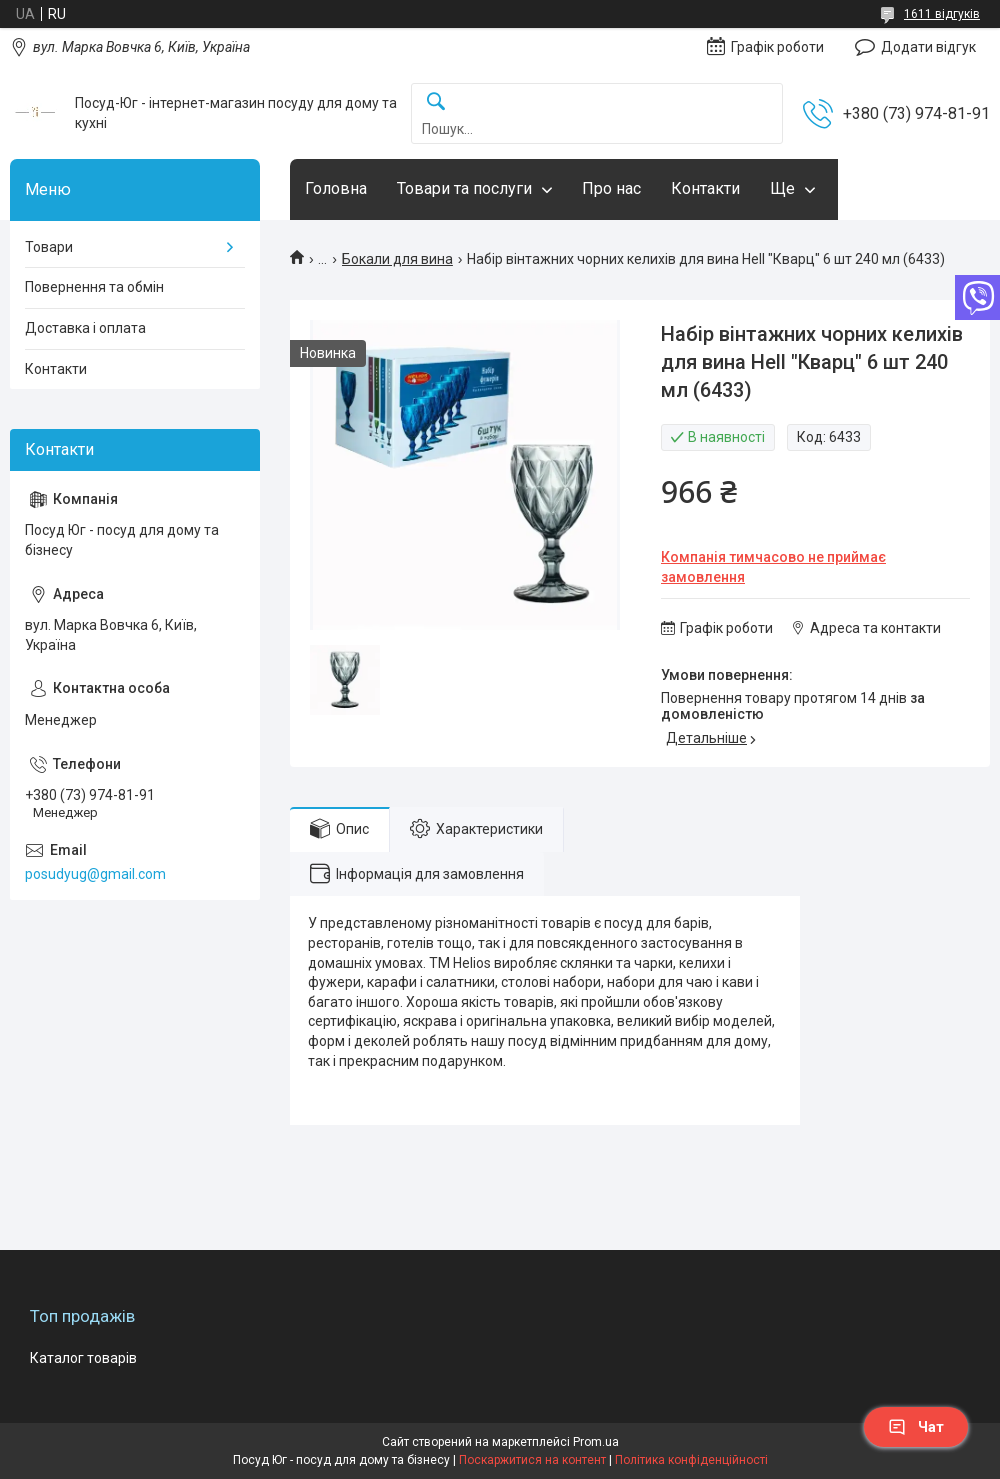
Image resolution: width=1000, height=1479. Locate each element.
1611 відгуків (942, 14)
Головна (336, 188)
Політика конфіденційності (691, 1460)
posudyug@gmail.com (95, 874)
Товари (49, 247)
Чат (916, 1427)
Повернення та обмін (94, 287)
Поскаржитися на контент (532, 1460)
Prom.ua (596, 1442)
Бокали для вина (397, 259)
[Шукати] (436, 102)
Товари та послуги (464, 188)
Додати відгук (928, 47)
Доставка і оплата (85, 328)
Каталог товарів (83, 1358)
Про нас (611, 188)
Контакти (705, 188)
